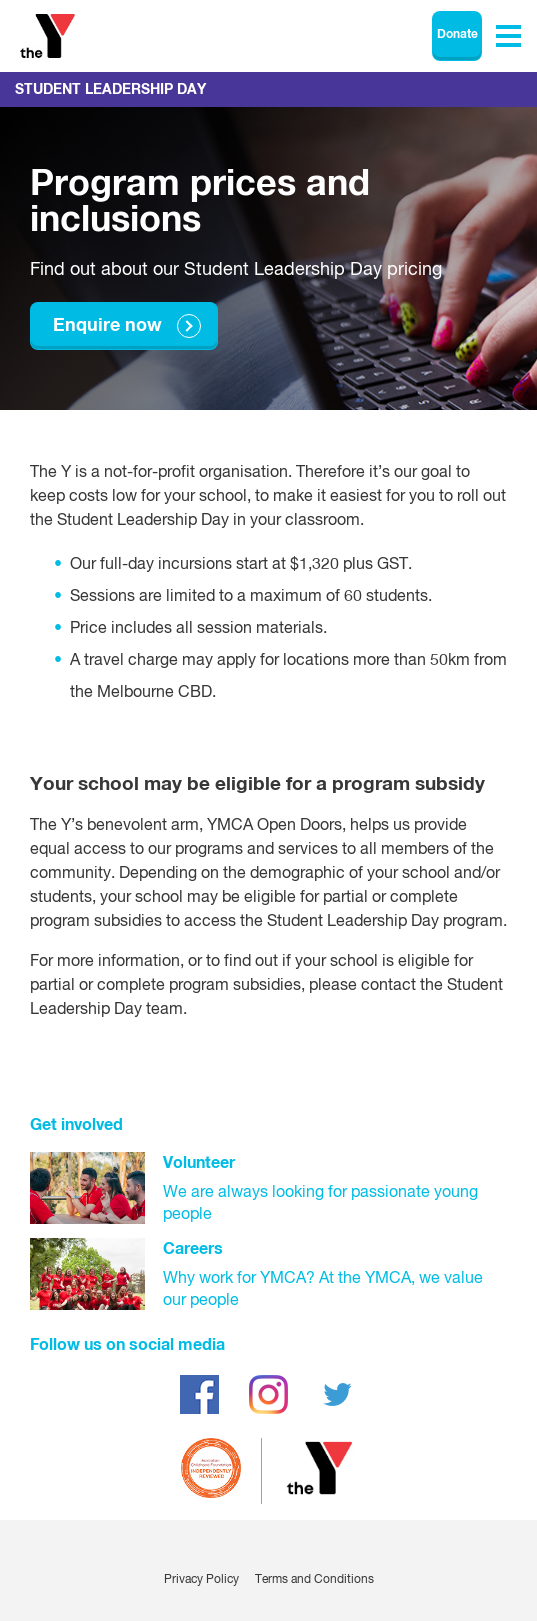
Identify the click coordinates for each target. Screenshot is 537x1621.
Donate (457, 35)
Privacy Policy (201, 1580)
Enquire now (107, 326)
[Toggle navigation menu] (508, 36)
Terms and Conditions (314, 1580)
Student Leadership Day (110, 90)
